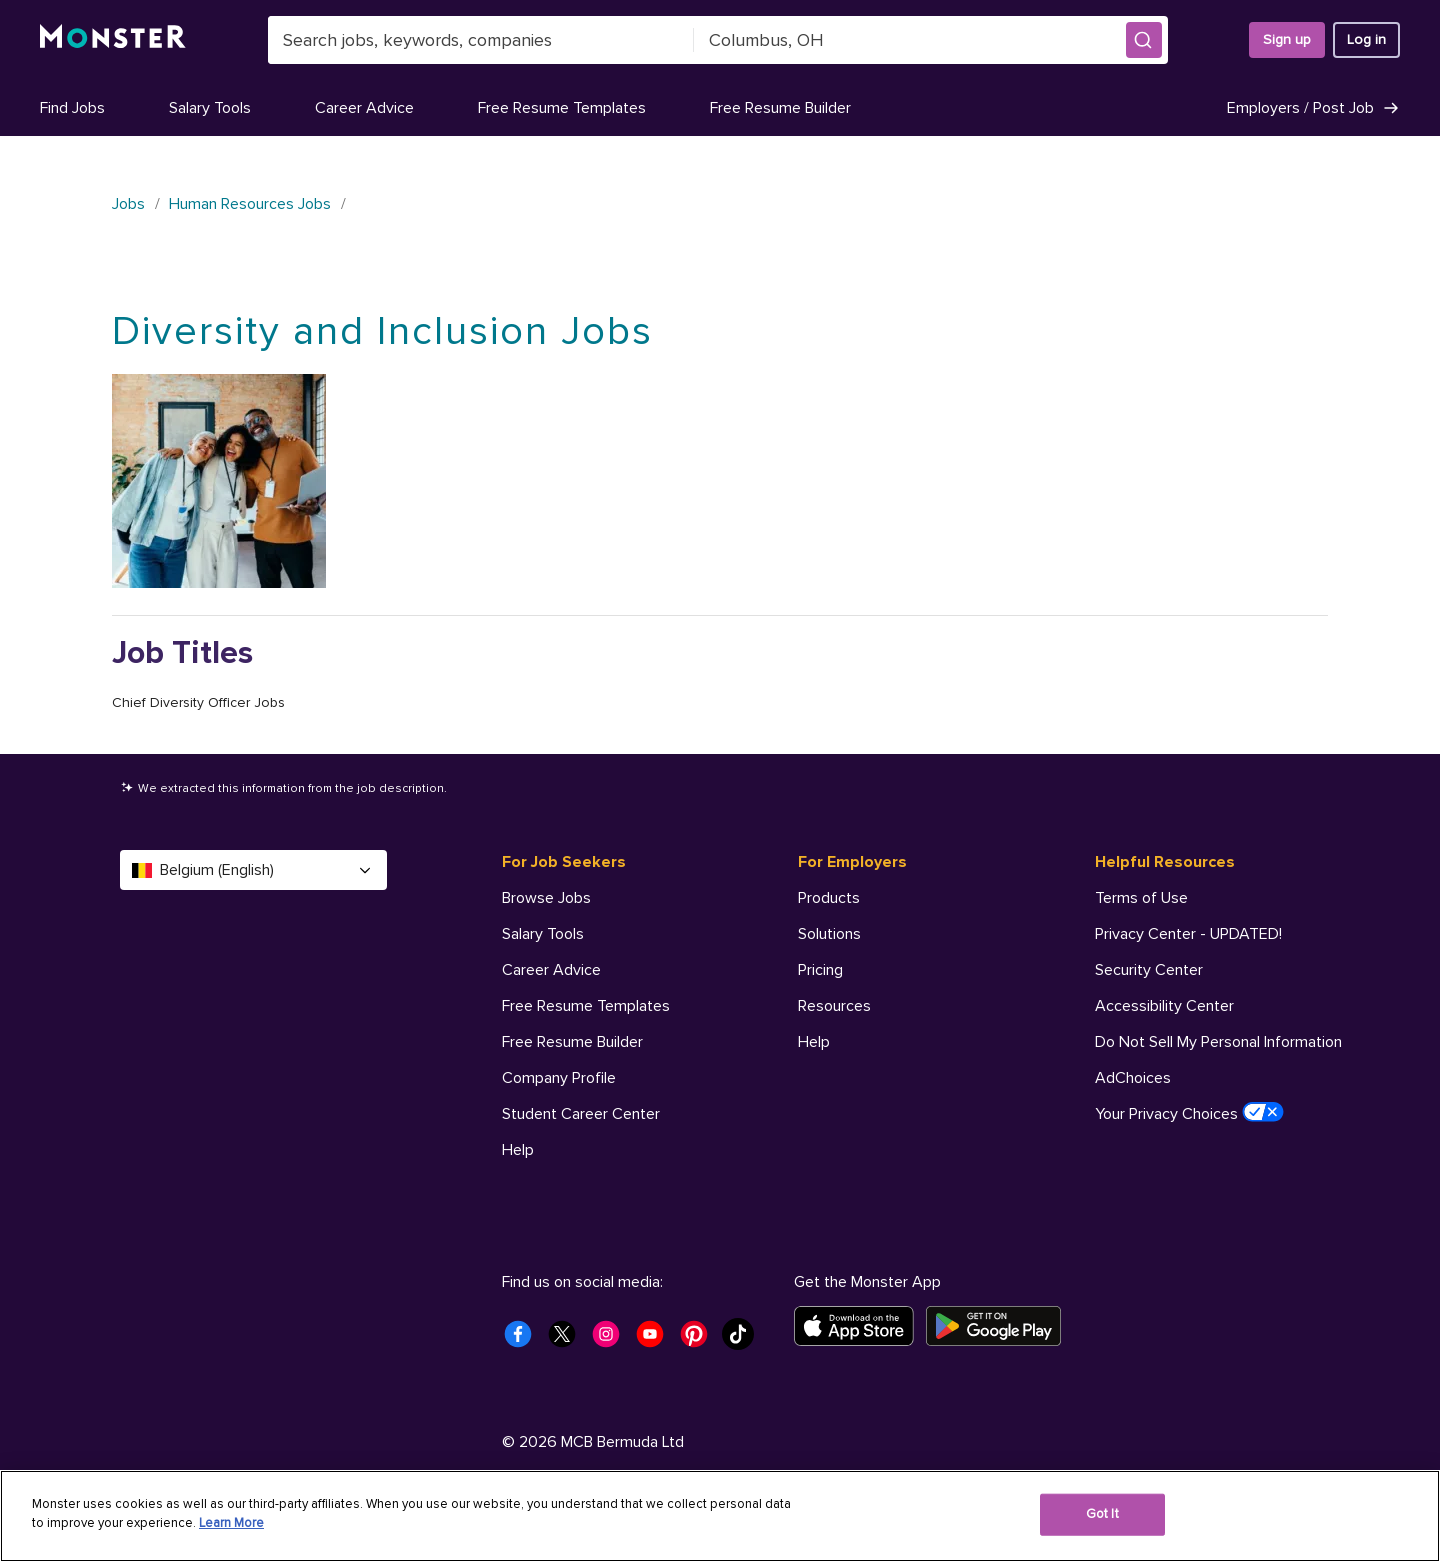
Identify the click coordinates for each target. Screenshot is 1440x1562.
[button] (1144, 40)
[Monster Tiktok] (744, 1340)
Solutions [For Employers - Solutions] (829, 934)
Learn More (231, 1523)
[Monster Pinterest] (700, 1340)
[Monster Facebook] (524, 1340)
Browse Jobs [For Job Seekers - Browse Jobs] (546, 898)
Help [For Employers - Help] (814, 1042)
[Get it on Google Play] (999, 1326)
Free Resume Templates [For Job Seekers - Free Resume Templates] (586, 1006)
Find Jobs (72, 108)
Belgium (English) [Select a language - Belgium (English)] (253, 870)
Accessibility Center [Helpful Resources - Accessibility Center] (1164, 1006)
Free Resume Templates (562, 108)
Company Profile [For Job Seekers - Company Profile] (559, 1078)
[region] (720, 1516)
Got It (1102, 1514)
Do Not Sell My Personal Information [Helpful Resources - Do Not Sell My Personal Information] (1218, 1042)
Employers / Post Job (1313, 108)
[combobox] (481, 40)
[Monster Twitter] (568, 1340)
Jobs (128, 204)
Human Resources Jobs (250, 204)
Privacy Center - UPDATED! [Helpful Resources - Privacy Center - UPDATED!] (1188, 934)
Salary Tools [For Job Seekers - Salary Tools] (543, 934)
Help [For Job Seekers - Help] (518, 1150)
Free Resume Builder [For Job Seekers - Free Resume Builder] (572, 1042)
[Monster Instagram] (612, 1340)
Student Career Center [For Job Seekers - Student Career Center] (581, 1114)
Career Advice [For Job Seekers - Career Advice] (551, 970)
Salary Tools (210, 108)
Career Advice (364, 108)
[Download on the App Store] (860, 1326)
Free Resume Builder (780, 108)
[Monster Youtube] (656, 1340)
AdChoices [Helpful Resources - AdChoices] (1133, 1078)
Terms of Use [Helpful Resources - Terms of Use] (1141, 898)
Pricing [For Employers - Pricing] (820, 970)
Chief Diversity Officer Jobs (198, 702)
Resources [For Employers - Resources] (834, 1006)
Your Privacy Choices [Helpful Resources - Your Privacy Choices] (1189, 1113)
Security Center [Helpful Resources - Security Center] (1149, 970)
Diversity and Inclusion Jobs (382, 331)
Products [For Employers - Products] (829, 898)
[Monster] (113, 40)
